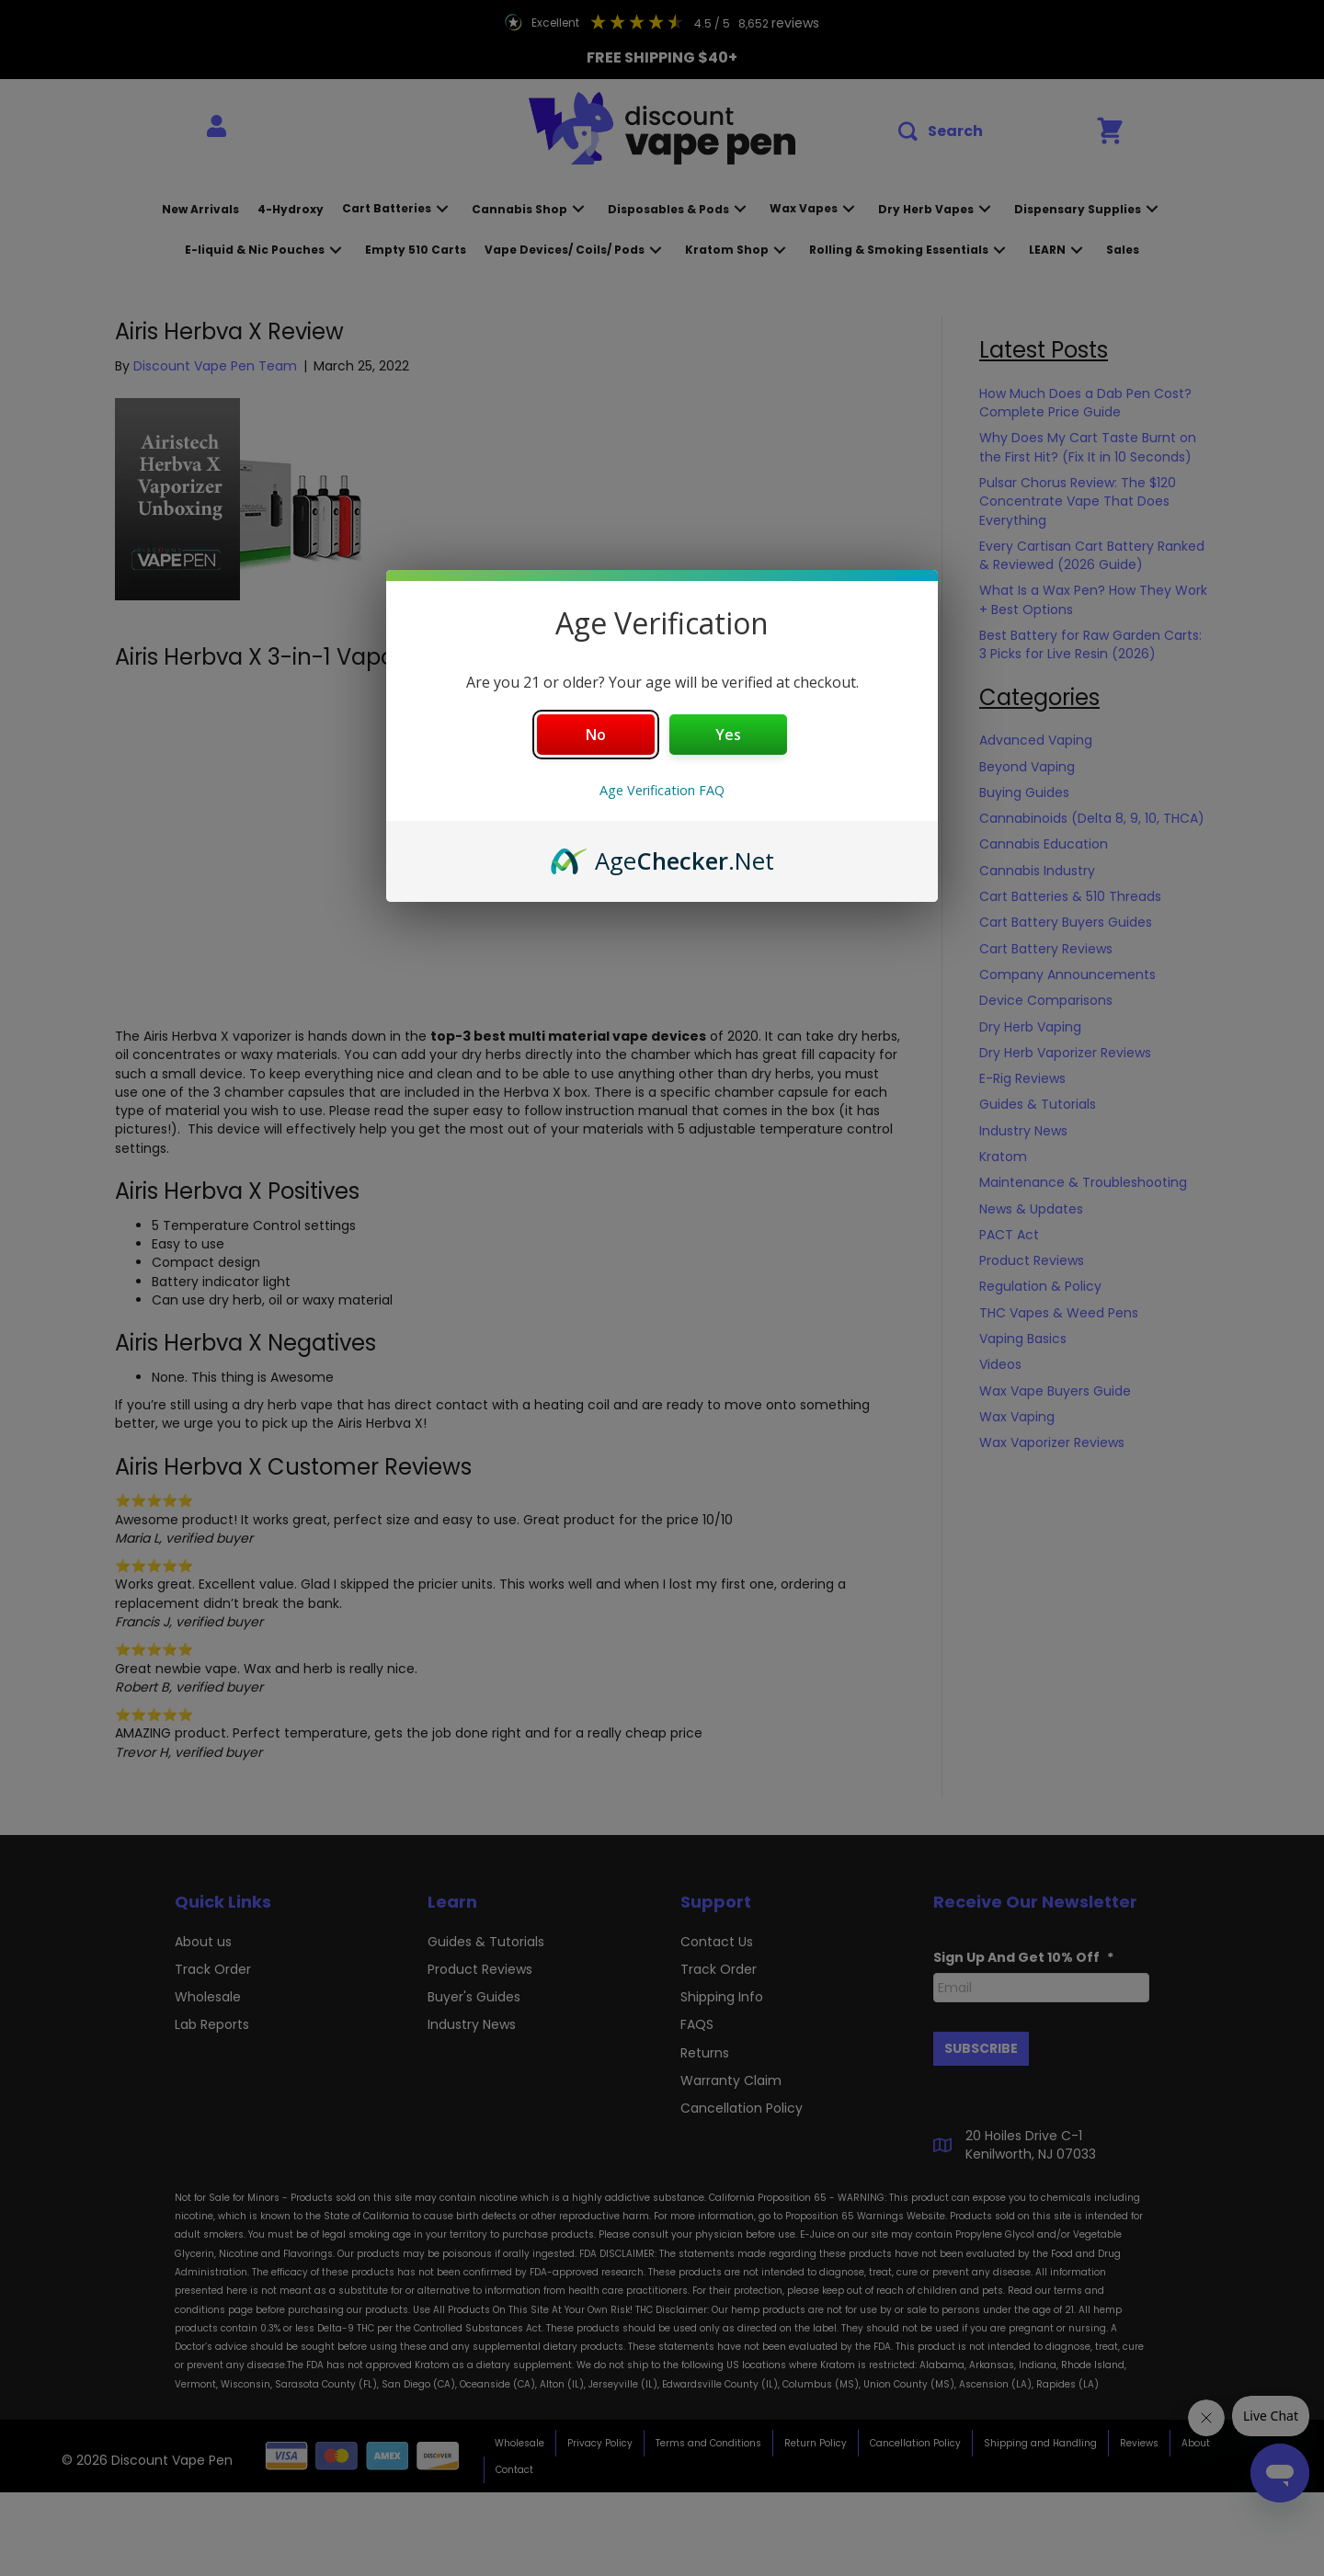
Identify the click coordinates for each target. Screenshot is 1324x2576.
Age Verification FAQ (662, 790)
